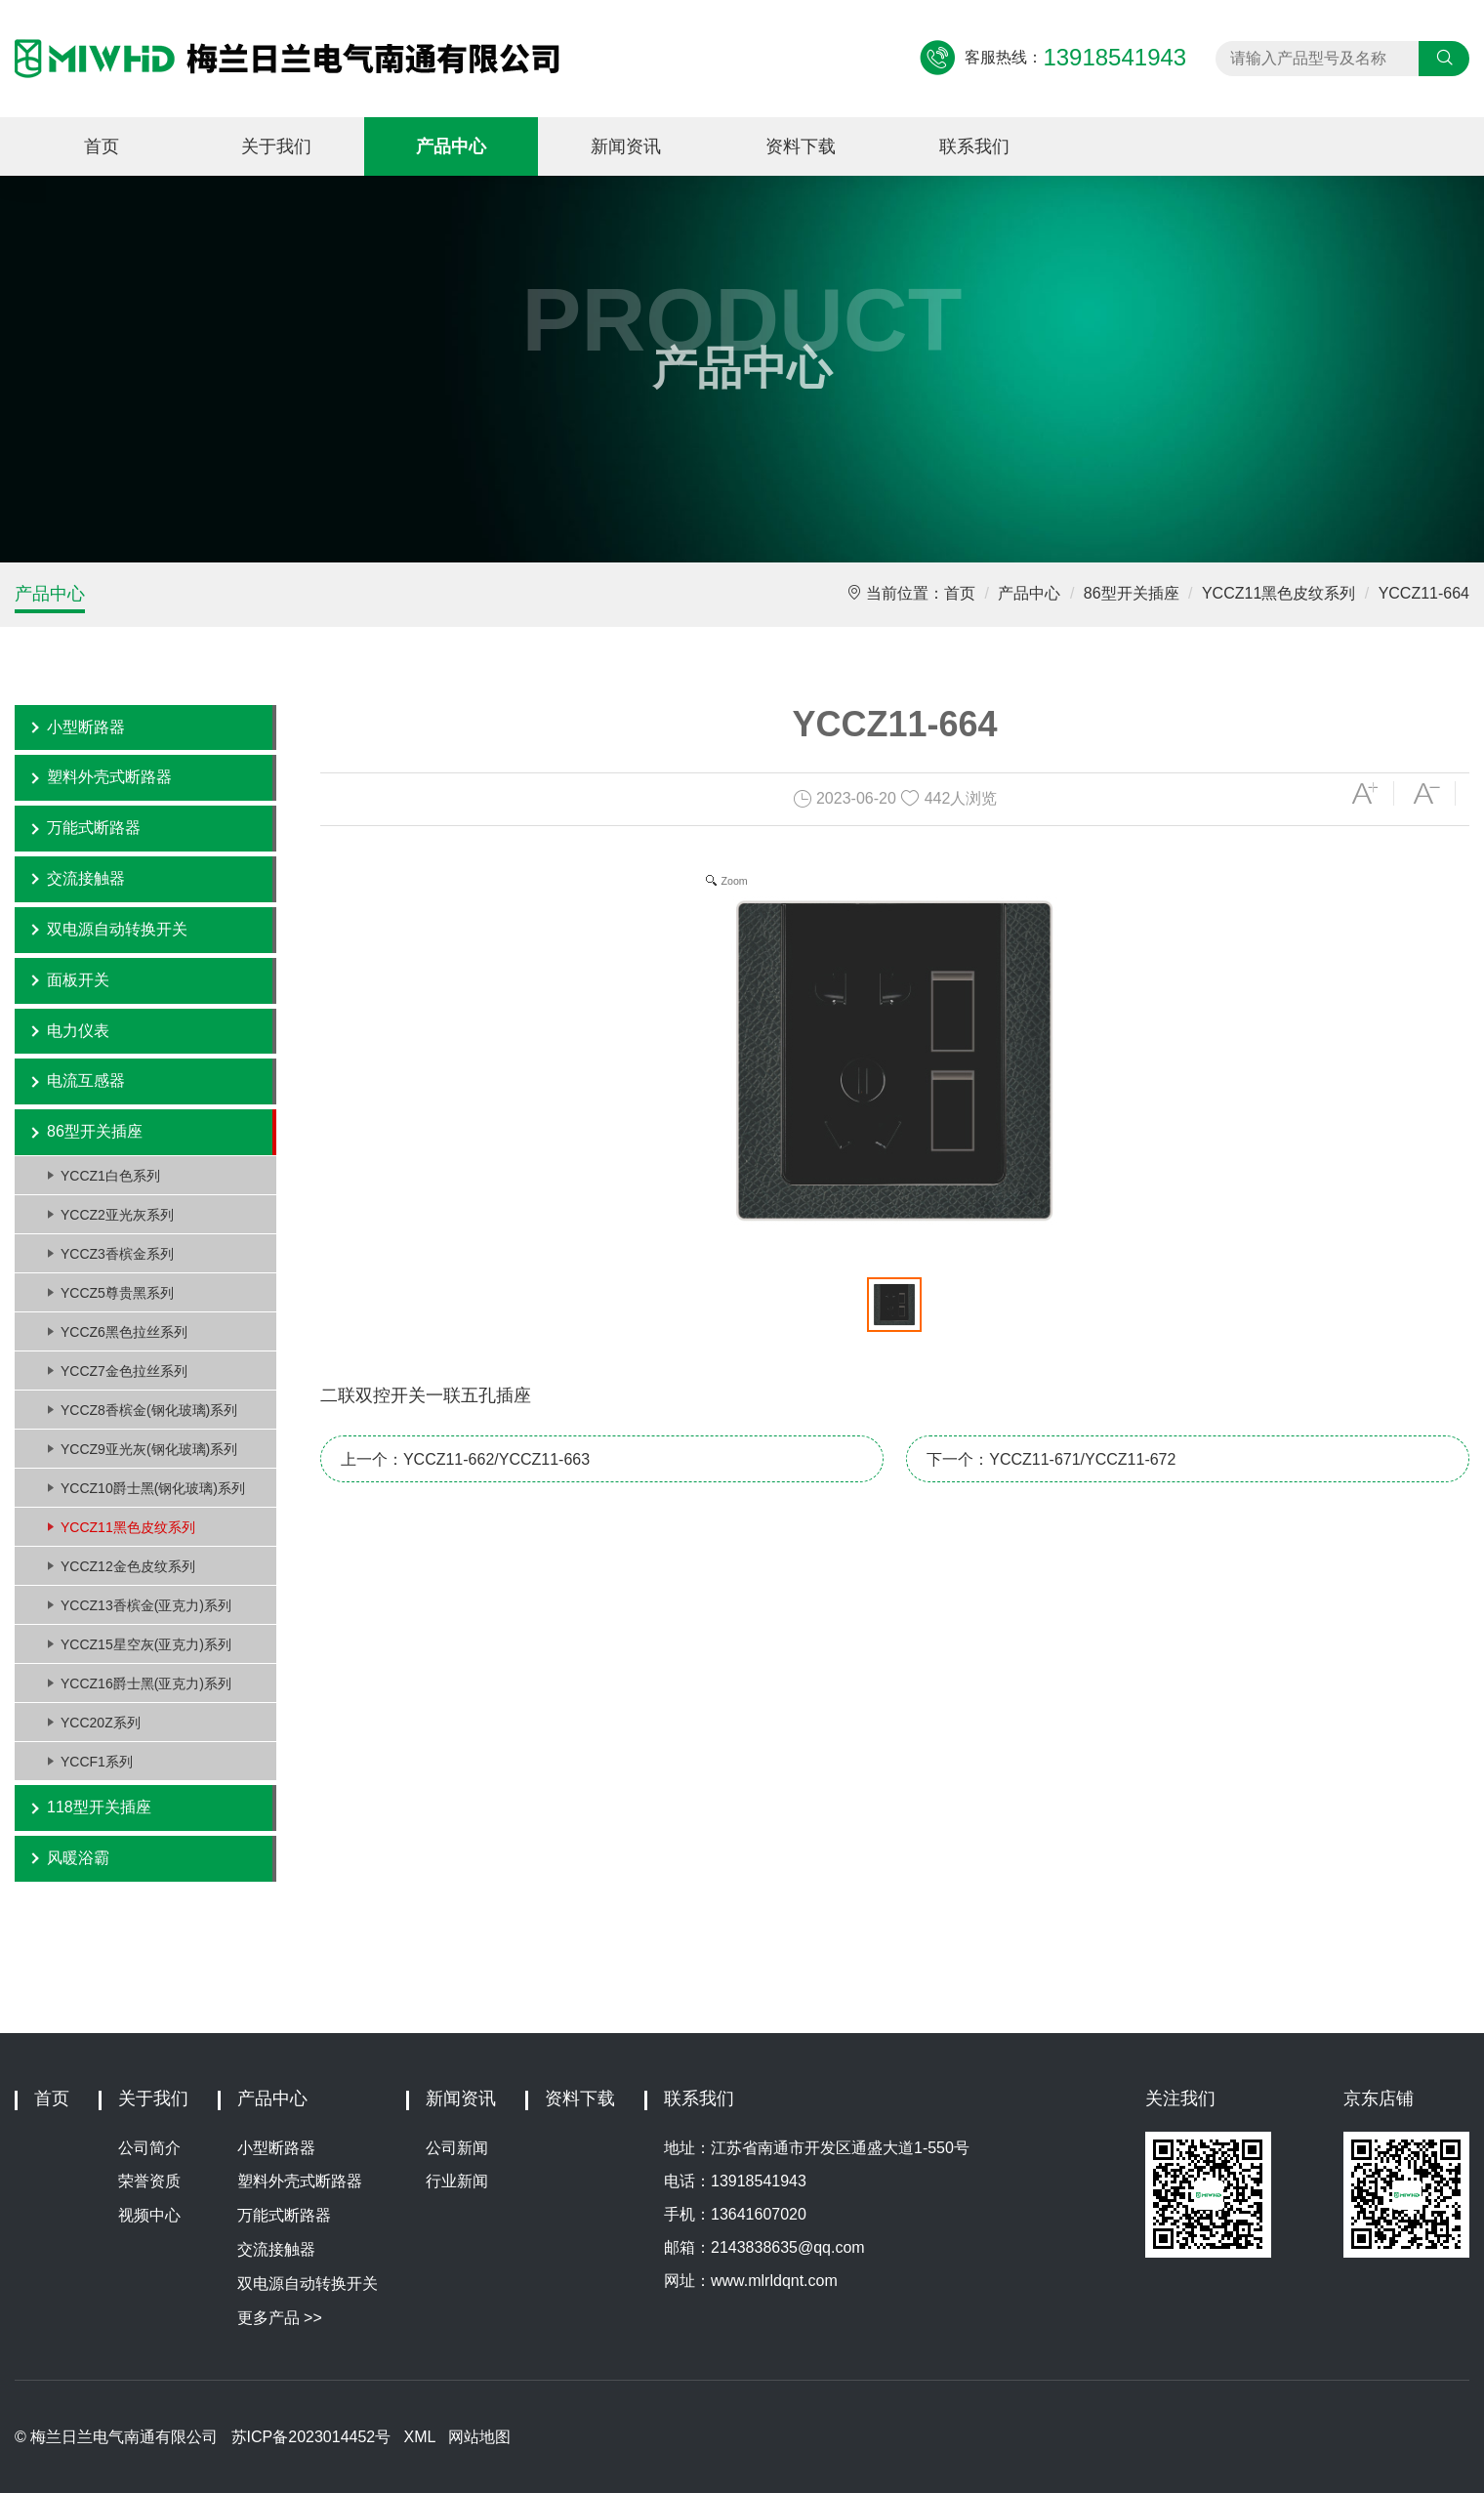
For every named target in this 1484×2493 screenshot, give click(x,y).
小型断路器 (86, 727)
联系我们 (974, 146)
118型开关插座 (99, 1807)
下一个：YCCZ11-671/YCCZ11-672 (1051, 1459)
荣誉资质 (149, 2181)
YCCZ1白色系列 (110, 1176)
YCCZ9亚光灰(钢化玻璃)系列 (149, 1449)
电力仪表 (78, 1030)
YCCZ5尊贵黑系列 (117, 1293)
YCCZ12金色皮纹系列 (128, 1566)
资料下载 (800, 146)
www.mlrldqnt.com (774, 2280)
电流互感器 (86, 1080)
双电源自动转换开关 (117, 929)
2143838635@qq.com (788, 2247)
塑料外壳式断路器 (109, 777)
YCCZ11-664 (1424, 593)
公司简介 (149, 2148)
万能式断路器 (94, 827)
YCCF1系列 (97, 1761)
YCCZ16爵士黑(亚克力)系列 (146, 1683)
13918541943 (758, 2181)
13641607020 (758, 2214)
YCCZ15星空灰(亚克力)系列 (146, 1644)
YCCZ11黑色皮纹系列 (1278, 593)
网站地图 (479, 2437)
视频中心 (149, 2215)
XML (419, 2437)
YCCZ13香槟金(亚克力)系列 (146, 1605)
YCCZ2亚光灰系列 (117, 1215)
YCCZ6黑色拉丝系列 (124, 1332)
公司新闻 (457, 2148)
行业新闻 (457, 2181)
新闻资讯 (626, 146)
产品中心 (451, 146)
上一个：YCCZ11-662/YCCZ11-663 (465, 1459)
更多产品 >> (279, 2317)
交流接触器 (86, 878)
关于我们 (276, 146)
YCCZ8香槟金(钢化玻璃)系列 (149, 1410)
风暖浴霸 (78, 1857)
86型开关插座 (1131, 593)
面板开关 (78, 980)
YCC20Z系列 (101, 1722)
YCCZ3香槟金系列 (117, 1254)
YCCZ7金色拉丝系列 (124, 1371)
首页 (101, 146)
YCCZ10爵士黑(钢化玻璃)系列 (153, 1488)
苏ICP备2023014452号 (311, 2437)
